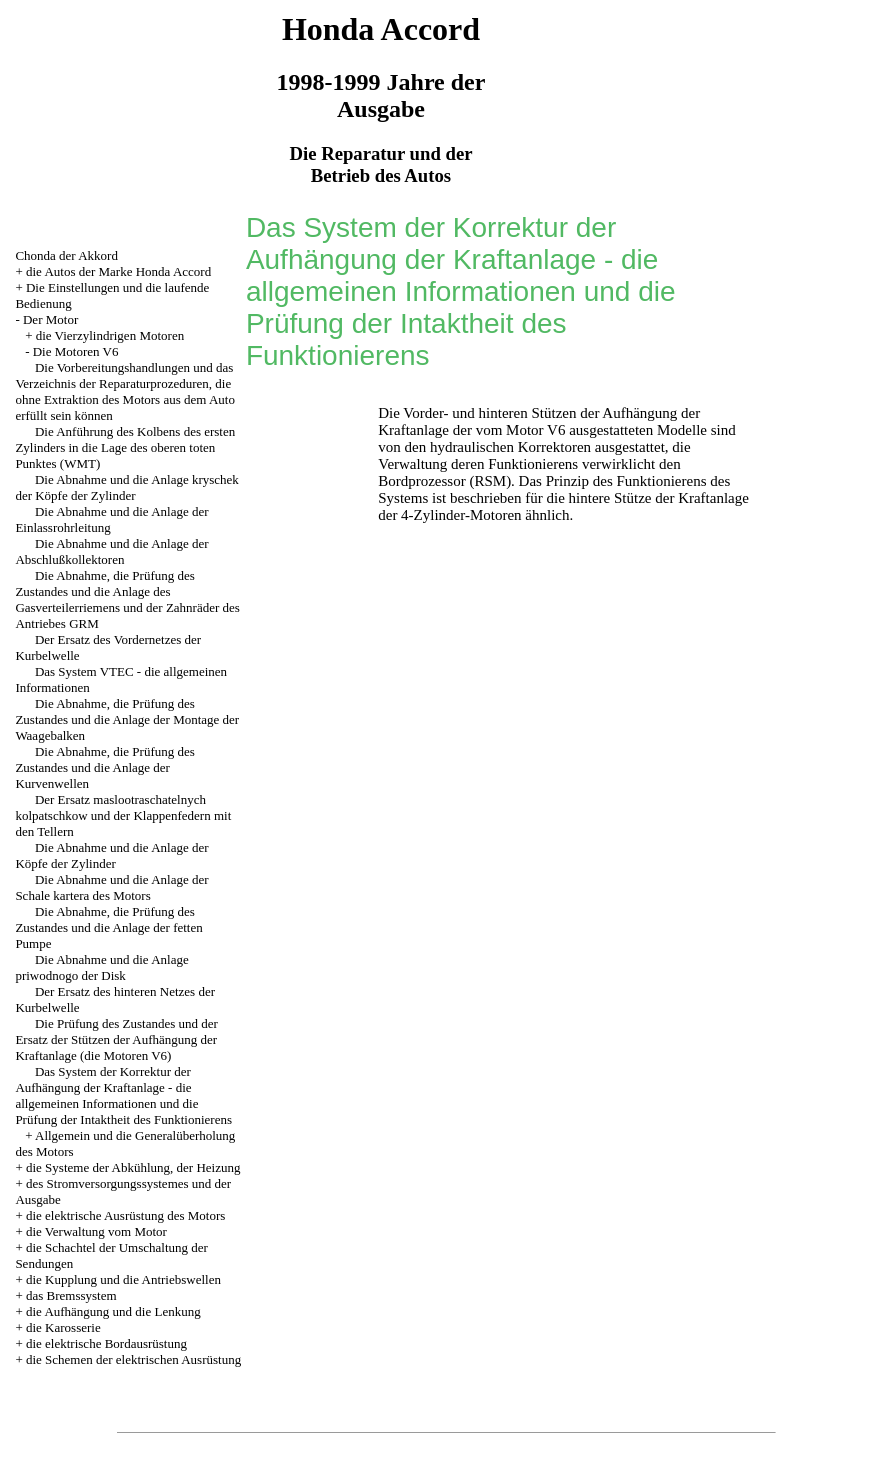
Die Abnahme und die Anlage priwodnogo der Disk (101, 967)
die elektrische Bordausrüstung (106, 1343)
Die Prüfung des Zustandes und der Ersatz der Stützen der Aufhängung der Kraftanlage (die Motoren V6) (116, 1039)
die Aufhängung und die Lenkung (113, 1311)
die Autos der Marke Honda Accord (118, 271)
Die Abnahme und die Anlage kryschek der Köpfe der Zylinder (126, 487)
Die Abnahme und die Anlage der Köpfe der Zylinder (111, 855)
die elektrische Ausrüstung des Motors (125, 1215)
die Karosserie (63, 1327)
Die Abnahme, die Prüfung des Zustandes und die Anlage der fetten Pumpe (108, 927)
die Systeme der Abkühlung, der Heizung (133, 1167)
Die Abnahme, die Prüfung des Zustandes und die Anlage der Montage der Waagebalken (127, 719)
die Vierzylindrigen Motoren (110, 335)
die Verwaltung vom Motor (96, 1231)
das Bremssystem (71, 1295)
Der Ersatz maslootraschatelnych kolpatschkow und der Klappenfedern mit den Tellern (123, 815)
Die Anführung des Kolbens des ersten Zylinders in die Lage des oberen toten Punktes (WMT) (125, 447)
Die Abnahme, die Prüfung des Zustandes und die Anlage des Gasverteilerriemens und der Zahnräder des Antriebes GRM (127, 599)
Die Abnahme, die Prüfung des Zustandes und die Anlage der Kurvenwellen (104, 767)
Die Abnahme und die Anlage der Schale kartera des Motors (111, 887)
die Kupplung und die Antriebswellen (123, 1279)
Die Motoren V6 (76, 351)
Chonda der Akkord (66, 255)
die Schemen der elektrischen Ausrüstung (133, 1359)
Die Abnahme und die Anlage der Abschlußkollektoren (111, 551)
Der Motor (50, 319)
